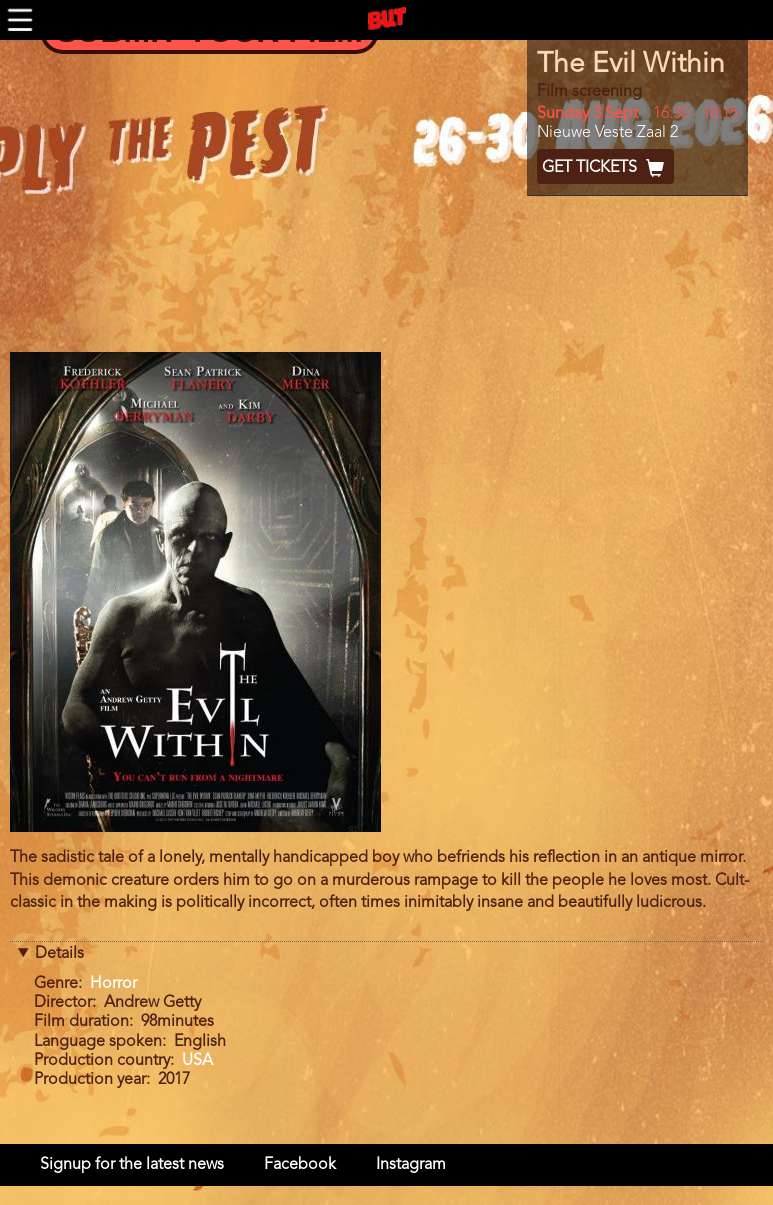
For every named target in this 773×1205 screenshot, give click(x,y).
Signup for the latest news (132, 1165)
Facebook (300, 1165)
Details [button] (59, 954)
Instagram (411, 1165)
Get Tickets (605, 168)
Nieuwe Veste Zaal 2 (607, 133)
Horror (113, 984)
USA (197, 1061)
